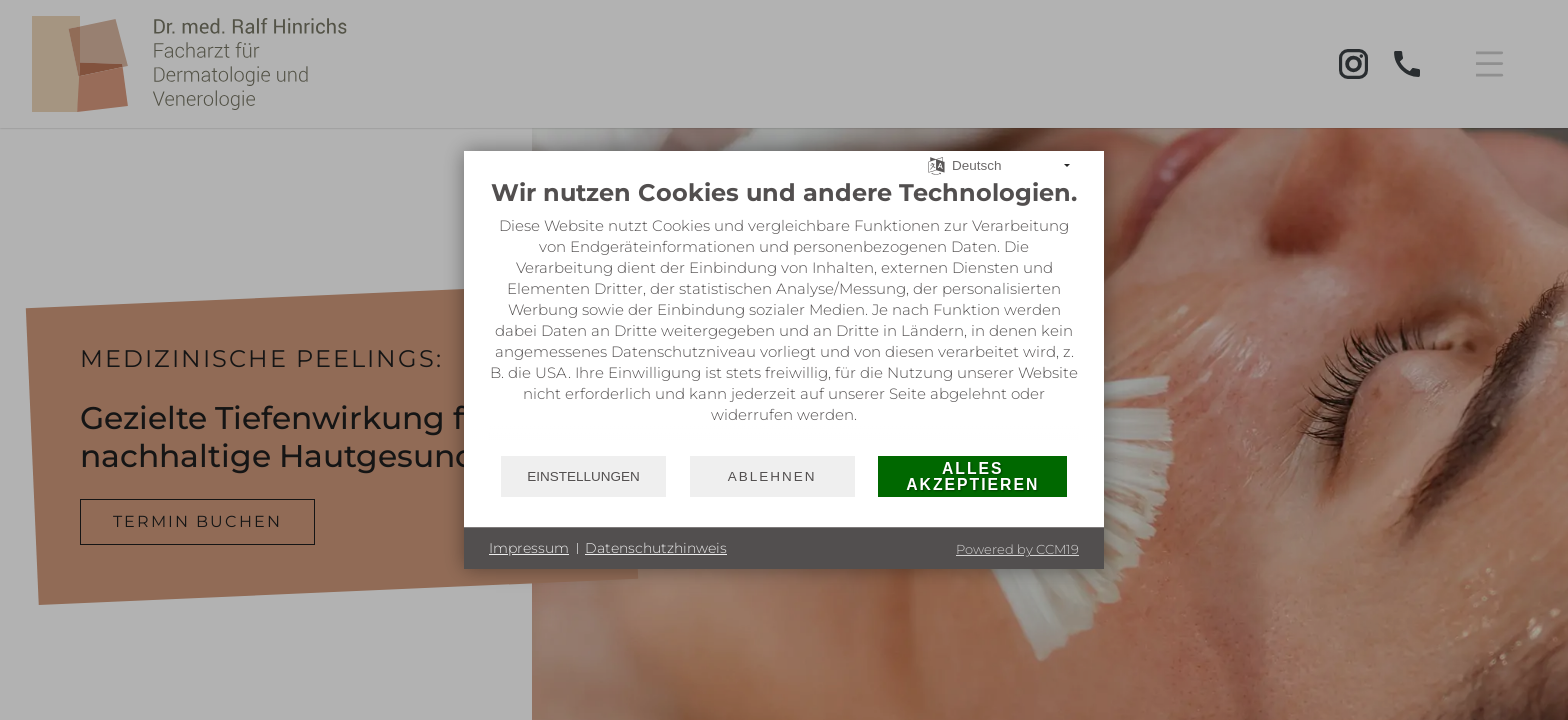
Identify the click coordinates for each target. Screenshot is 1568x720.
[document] (784, 316)
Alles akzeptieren (972, 476)
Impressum (529, 548)
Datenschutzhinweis (656, 548)
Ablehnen (772, 476)
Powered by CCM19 (1017, 549)
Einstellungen (583, 476)
